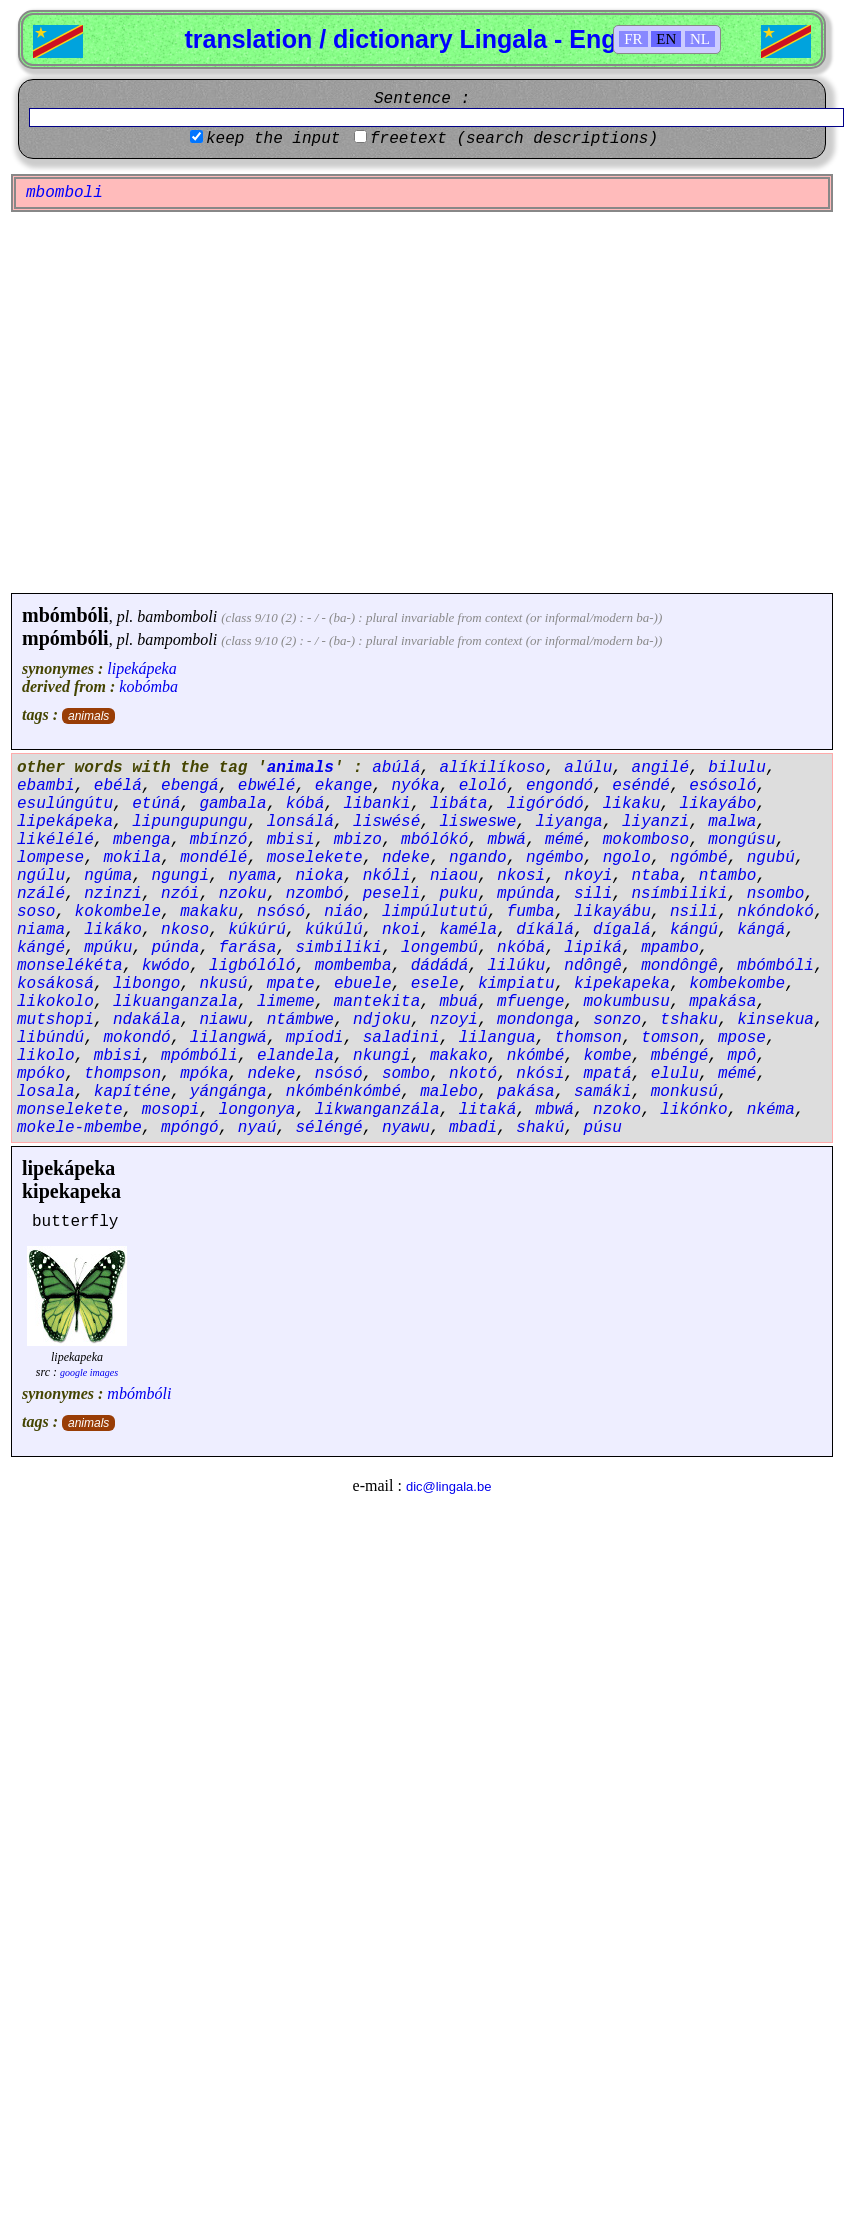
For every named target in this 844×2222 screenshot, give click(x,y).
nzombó (315, 894)
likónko (693, 1110)
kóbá (305, 804)
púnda (175, 948)
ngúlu (41, 876)
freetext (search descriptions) (514, 139)
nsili (694, 912)
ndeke (406, 858)
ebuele (363, 984)
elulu (675, 1074)
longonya (257, 1110)
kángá (761, 930)
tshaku (689, 1020)
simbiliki (338, 948)
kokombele (118, 912)
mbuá (458, 1002)
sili (593, 894)
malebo (449, 1092)
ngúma (108, 876)
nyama (252, 876)
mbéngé (680, 1056)
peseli (392, 894)
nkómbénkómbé (343, 1092)
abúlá (396, 768)
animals (88, 716)
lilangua (497, 1038)
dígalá (622, 930)
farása (248, 948)
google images (89, 1372)
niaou (454, 876)
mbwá (507, 840)
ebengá (190, 786)
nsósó (281, 912)
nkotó (473, 1074)
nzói (180, 894)
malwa (732, 822)
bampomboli (177, 639)
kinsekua (775, 1020)
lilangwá (228, 1038)
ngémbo (555, 858)
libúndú (50, 1038)
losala (46, 1092)
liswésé (386, 822)
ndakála (146, 1020)
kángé (41, 948)
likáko (113, 930)
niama (41, 930)
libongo (146, 984)
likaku (632, 804)
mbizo (358, 840)
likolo (46, 1056)
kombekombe (737, 984)
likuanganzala (175, 1002)
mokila (132, 858)
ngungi (180, 876)
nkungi (382, 1056)
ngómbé (699, 858)
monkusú (684, 1092)
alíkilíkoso (492, 768)
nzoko (617, 1110)
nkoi (401, 930)
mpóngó (190, 1128)
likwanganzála (377, 1110)
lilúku (517, 966)
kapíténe (132, 1092)
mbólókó (434, 840)
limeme (286, 1002)
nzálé (41, 894)
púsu (603, 1128)
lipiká (593, 948)
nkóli (387, 876)
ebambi (46, 786)
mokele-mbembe (79, 1128)
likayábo (718, 804)
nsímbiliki (680, 894)
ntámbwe (300, 1020)
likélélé (55, 840)
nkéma (771, 1110)
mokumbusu (627, 1002)
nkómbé (536, 1056)
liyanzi (655, 822)
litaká (488, 1110)
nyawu (406, 1128)
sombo (406, 1074)
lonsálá (300, 822)
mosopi (171, 1110)
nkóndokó (775, 912)
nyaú (257, 1128)
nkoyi (588, 876)
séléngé (328, 1128)
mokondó (136, 1038)
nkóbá (521, 948)
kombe (608, 1056)
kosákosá (55, 984)
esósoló (722, 786)
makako (459, 1056)
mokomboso (646, 840)
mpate (291, 984)
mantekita (377, 1002)
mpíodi (315, 1038)
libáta (459, 804)
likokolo (55, 1002)
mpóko (41, 1074)
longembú (439, 948)
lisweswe (477, 822)
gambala (232, 804)
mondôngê (679, 966)
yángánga (228, 1092)
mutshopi (55, 1020)
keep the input (273, 139)
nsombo (776, 894)
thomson (588, 1038)
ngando (478, 858)
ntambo (728, 876)
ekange (344, 786)
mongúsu (741, 840)
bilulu (737, 768)
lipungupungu (189, 822)
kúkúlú (334, 930)
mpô (742, 1056)
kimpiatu (516, 984)
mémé (564, 840)
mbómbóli (65, 615)
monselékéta (70, 966)
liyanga (569, 822)
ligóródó (545, 804)
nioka (319, 876)
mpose (742, 1038)
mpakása (722, 1002)
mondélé (213, 858)
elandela (295, 1056)
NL (700, 39)
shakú (540, 1128)
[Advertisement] (187, 402)
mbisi (291, 840)
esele (435, 984)
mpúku (108, 948)
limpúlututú (435, 912)
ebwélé (267, 786)
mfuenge (530, 1002)
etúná (156, 804)
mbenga (142, 840)
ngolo (627, 858)
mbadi (473, 1128)
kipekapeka (622, 984)
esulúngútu (65, 804)
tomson (670, 1038)
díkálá (545, 930)
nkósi (540, 1074)
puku (458, 894)
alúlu (588, 768)
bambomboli (177, 616)
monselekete (70, 1110)
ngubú (771, 858)
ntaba (656, 876)
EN (666, 39)
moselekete (315, 858)
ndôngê (593, 966)
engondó (559, 786)
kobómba (148, 686)
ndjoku (382, 1020)
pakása (526, 1092)
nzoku (243, 894)
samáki (603, 1092)
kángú (694, 930)
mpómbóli (65, 638)
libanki (376, 804)
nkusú (223, 984)
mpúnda (526, 894)
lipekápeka (141, 668)
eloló (483, 786)
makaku (209, 912)
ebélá (118, 786)
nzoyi (454, 1020)
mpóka (204, 1074)
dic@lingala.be (448, 1486)
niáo (343, 912)
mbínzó (219, 840)
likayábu (612, 912)
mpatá (608, 1074)
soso (36, 912)
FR (633, 39)
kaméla (468, 930)
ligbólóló (252, 966)
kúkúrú (257, 930)
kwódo (166, 966)
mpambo (670, 948)
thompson (122, 1074)
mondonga (535, 1020)
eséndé (641, 786)
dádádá (440, 966)
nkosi (521, 876)
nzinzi (113, 894)
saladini (401, 1038)
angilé (661, 768)
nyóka (415, 786)
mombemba (353, 966)
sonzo (617, 1020)
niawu (223, 1020)
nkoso (185, 930)
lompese (50, 858)
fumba (531, 912)
